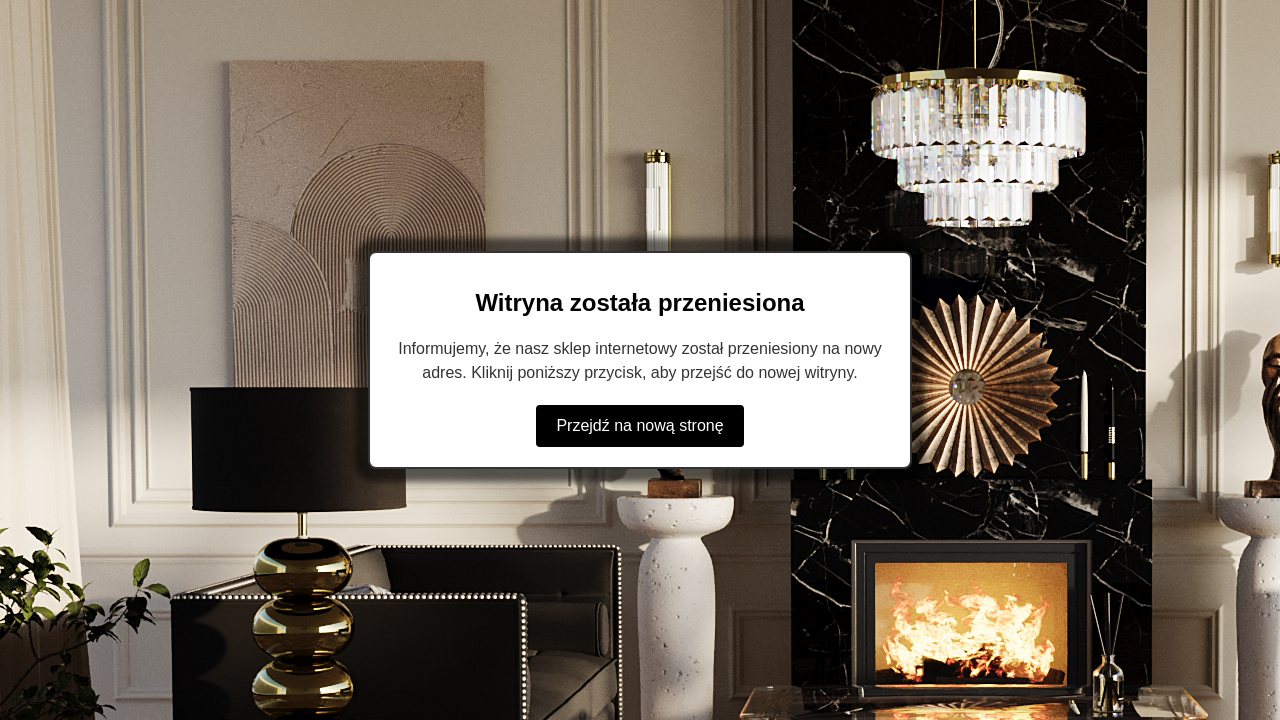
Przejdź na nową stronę (639, 425)
